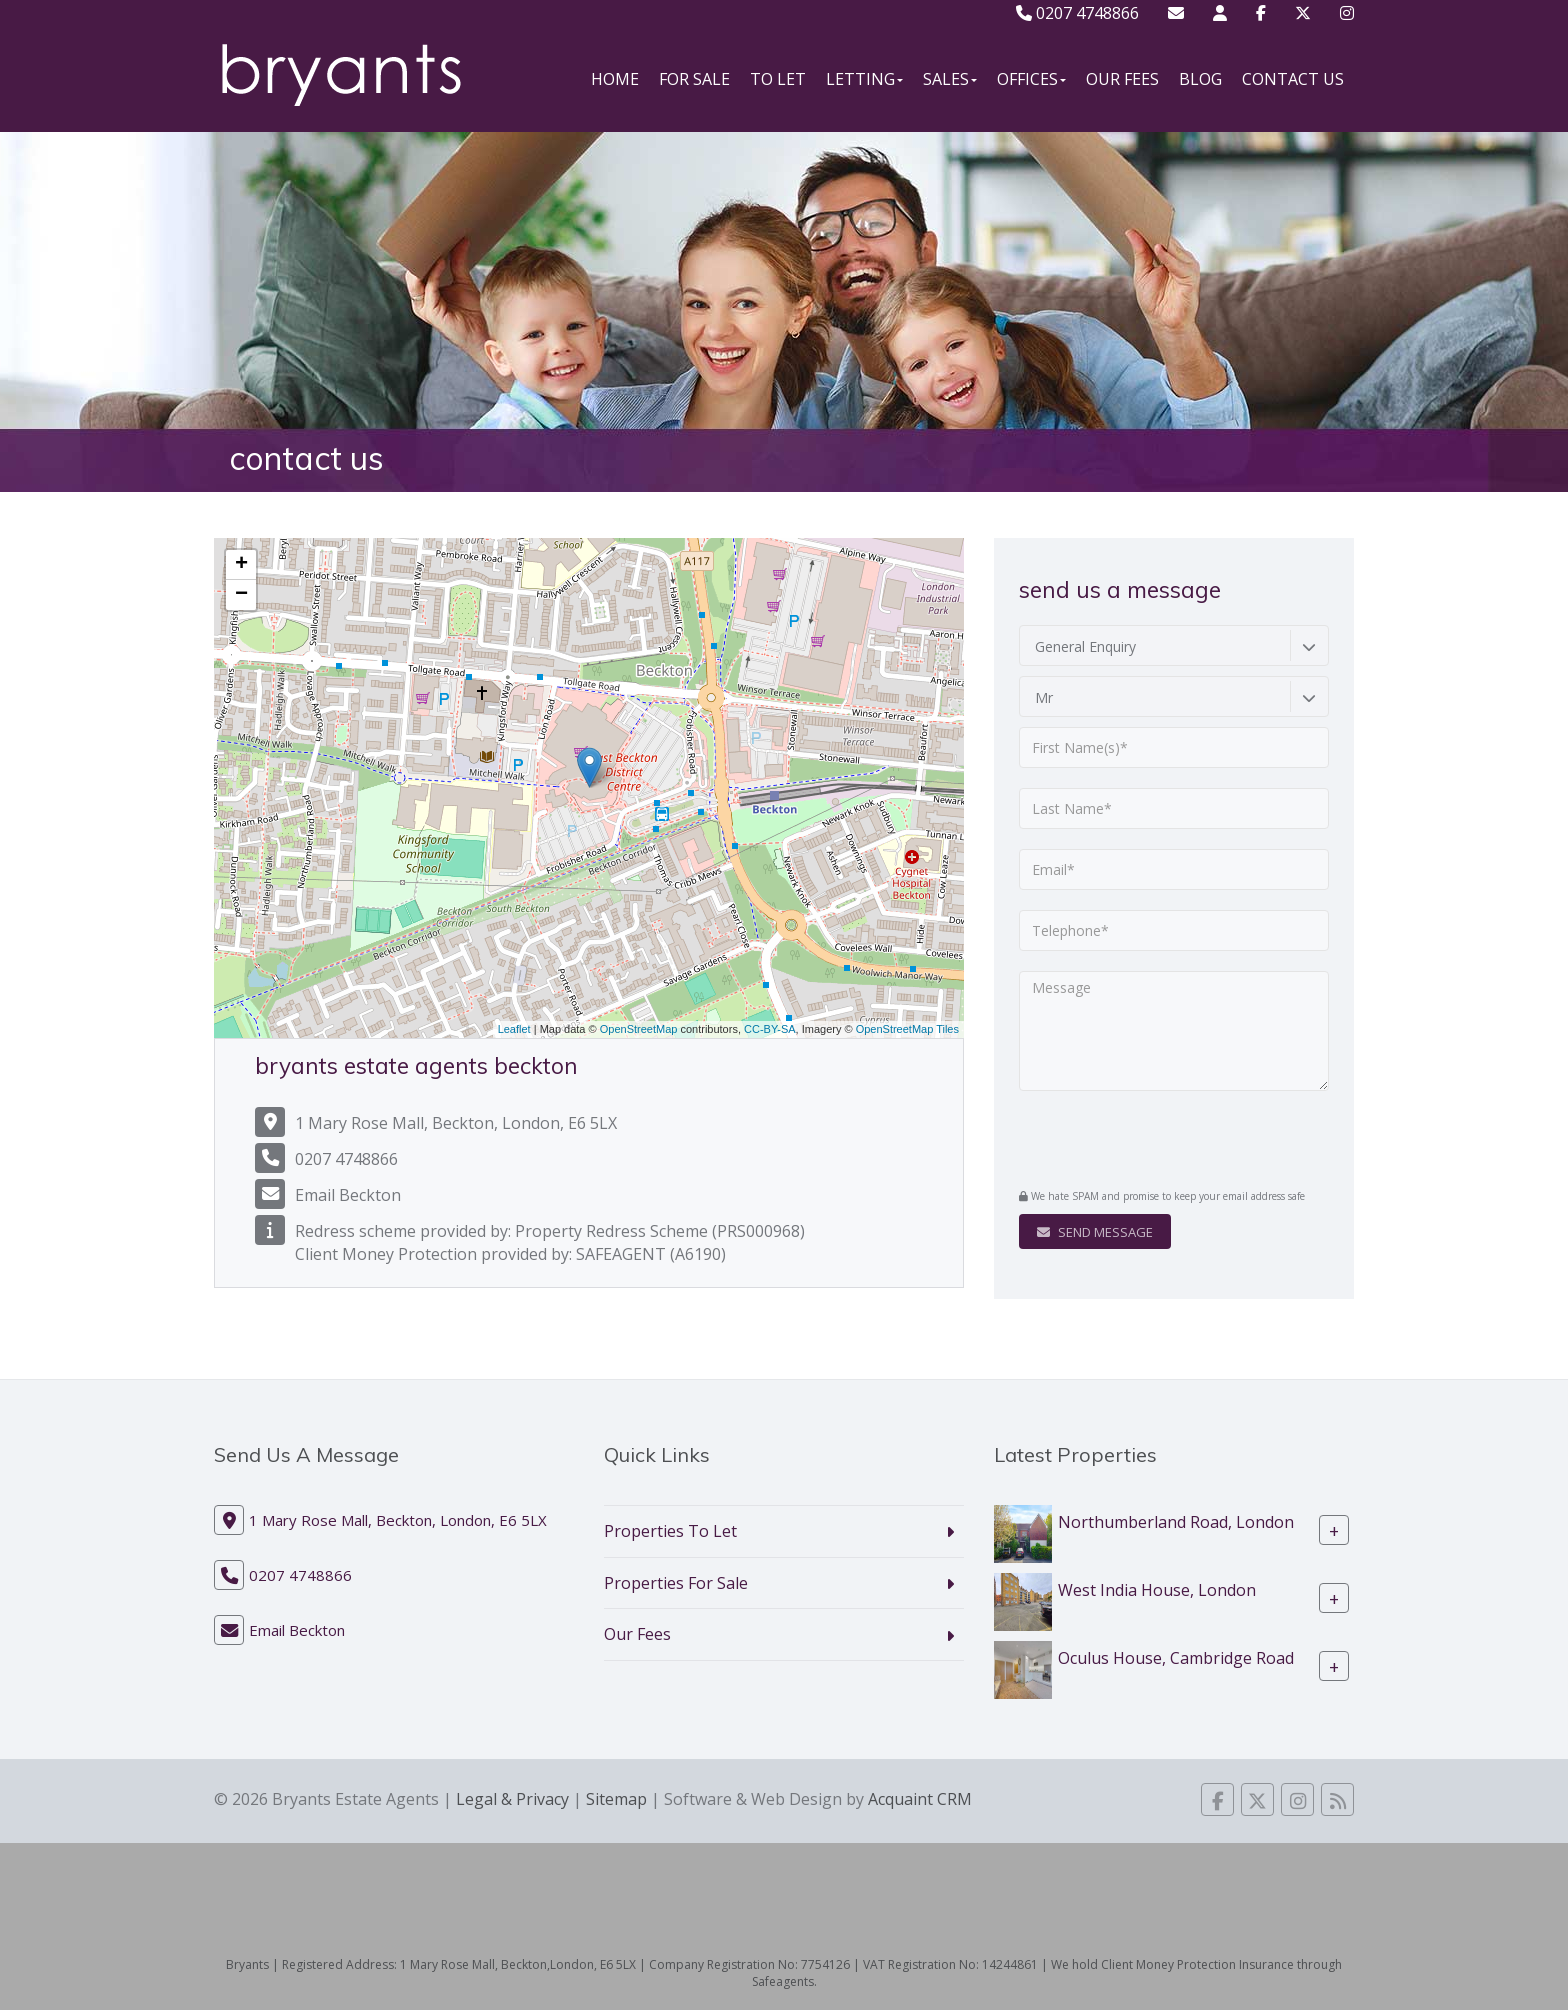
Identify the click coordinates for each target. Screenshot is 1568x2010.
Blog (1200, 79)
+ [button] (241, 565)
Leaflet (514, 1029)
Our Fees (1122, 79)
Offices (1031, 79)
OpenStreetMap (639, 1029)
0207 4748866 (1077, 13)
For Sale (694, 79)
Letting (864, 79)
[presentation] (1140, 1142)
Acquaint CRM (920, 1799)
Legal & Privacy (512, 1799)
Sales (950, 79)
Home (615, 79)
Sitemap (616, 1799)
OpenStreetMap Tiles (907, 1029)
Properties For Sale (676, 1583)
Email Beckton (348, 1195)
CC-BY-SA (770, 1029)
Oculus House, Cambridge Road (1176, 1657)
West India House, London (1157, 1589)
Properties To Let (670, 1531)
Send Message (1095, 1232)
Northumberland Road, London (1176, 1521)
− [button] (241, 595)
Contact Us (1293, 79)
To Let (778, 79)
